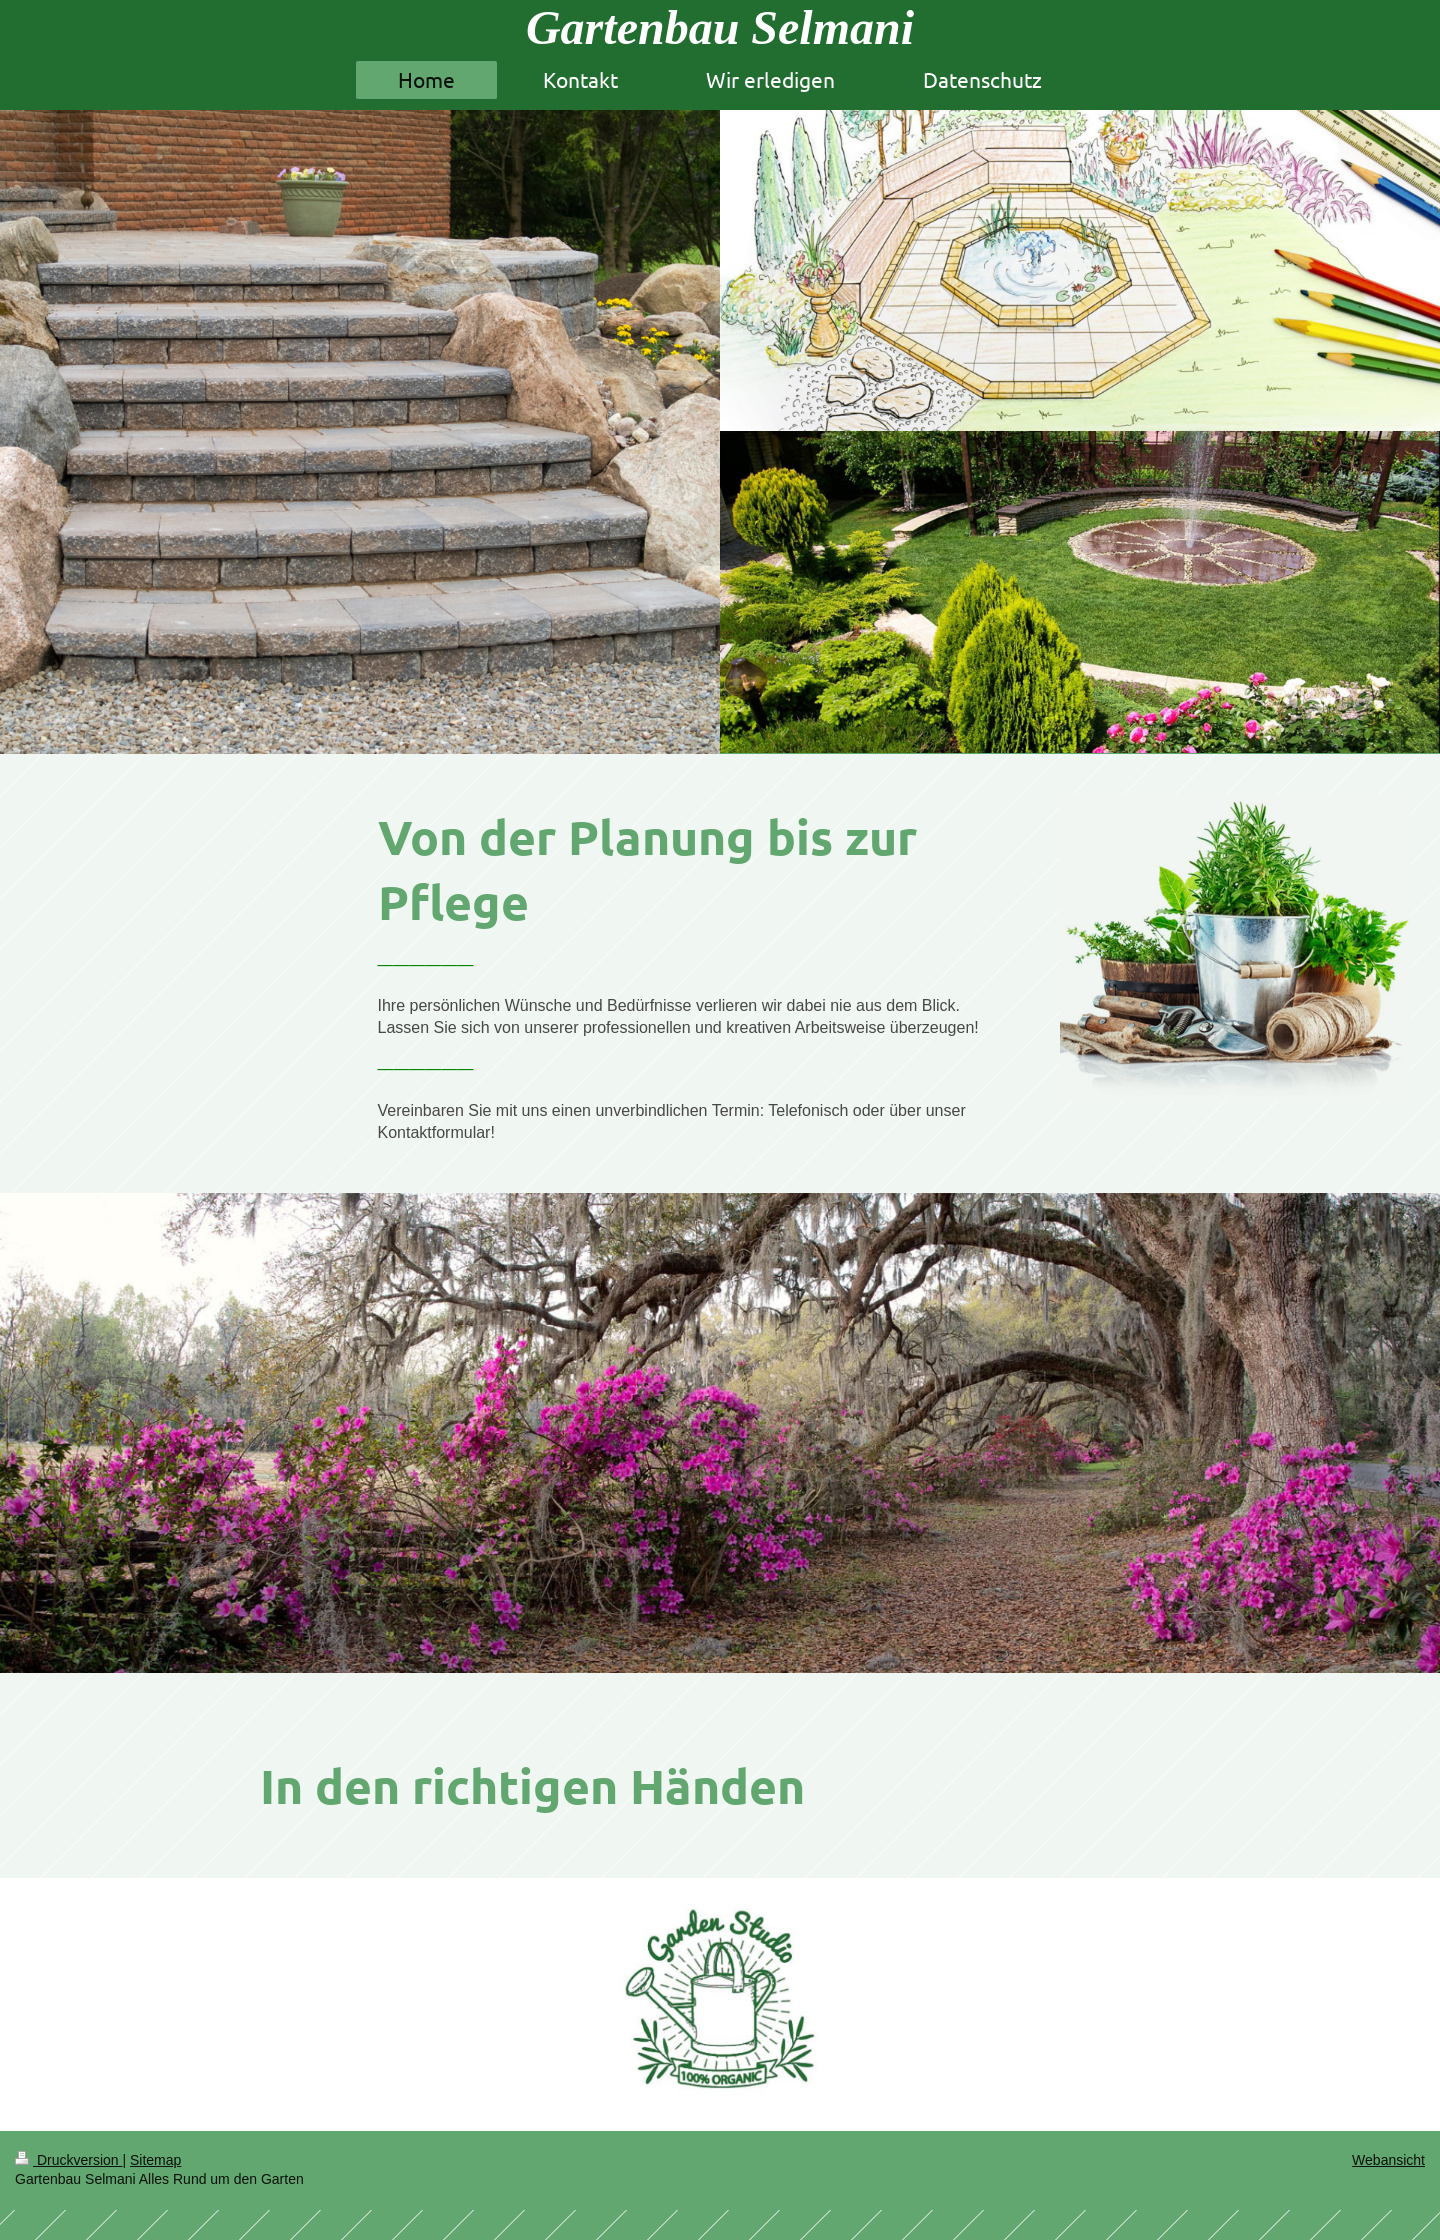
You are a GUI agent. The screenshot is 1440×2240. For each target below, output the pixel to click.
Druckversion (68, 2160)
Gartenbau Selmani (720, 27)
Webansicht (1388, 2160)
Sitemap (155, 2160)
